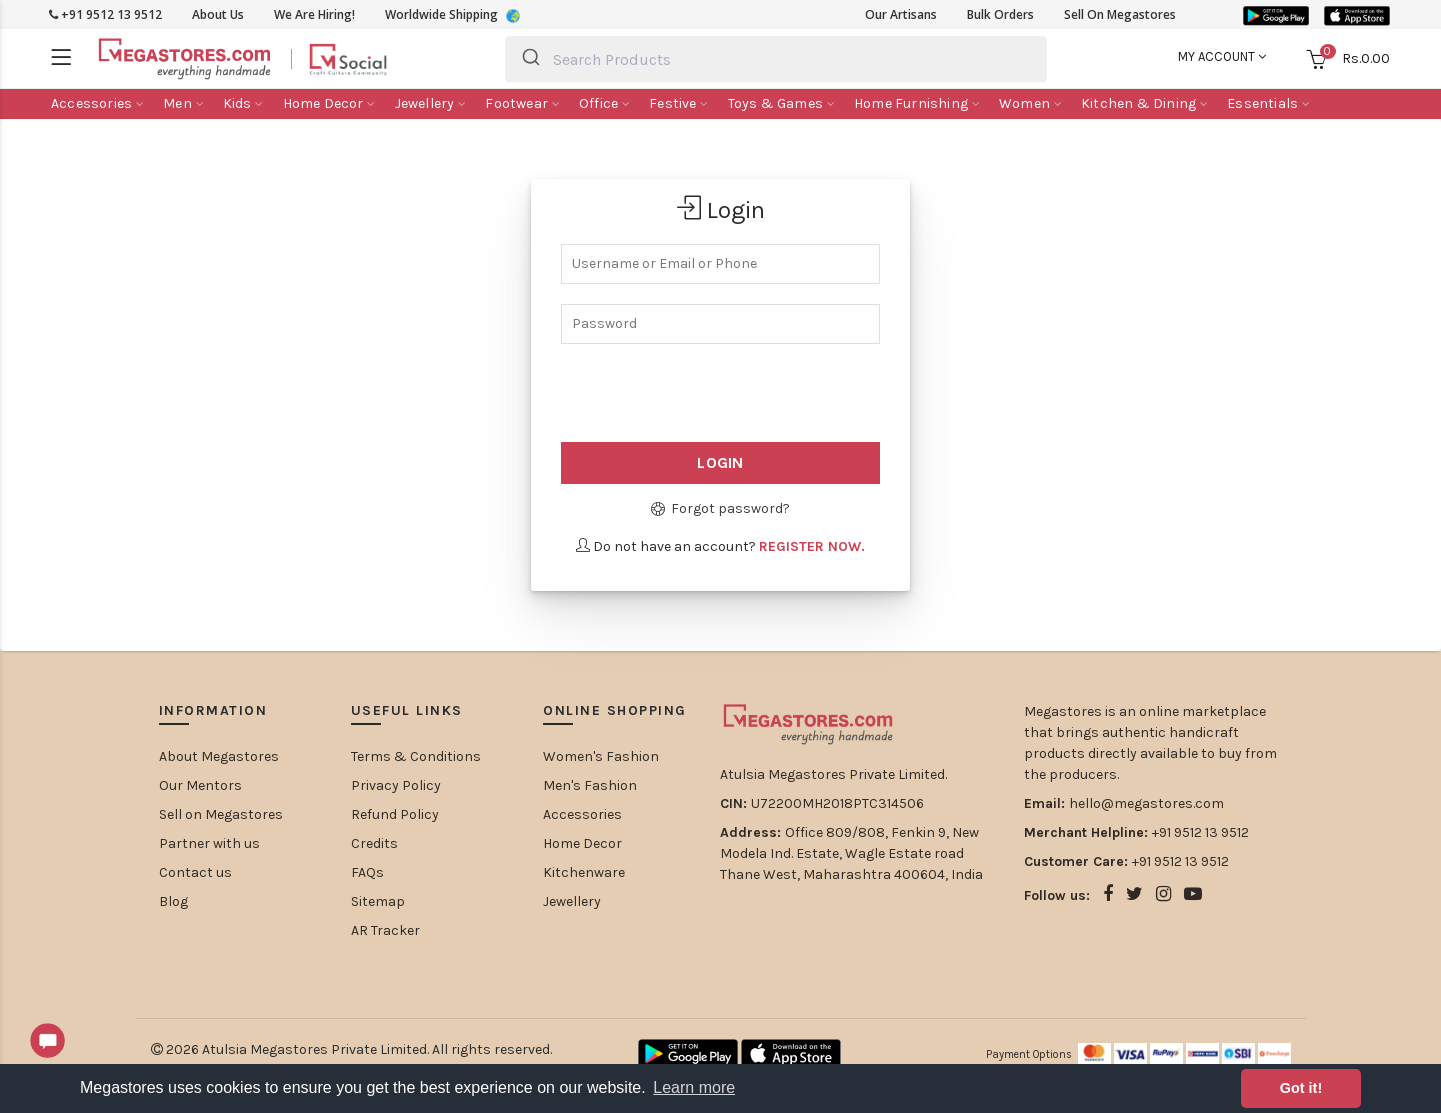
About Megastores (219, 756)
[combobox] (776, 59)
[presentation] (682, 395)
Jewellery (572, 901)
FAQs (367, 872)
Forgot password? (720, 508)
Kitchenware (584, 872)
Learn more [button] (694, 1087)
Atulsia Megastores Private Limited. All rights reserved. (377, 1049)
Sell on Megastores (221, 814)
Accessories (582, 814)
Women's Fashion (601, 756)
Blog (173, 901)
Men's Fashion (590, 785)
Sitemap (378, 901)
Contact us (195, 872)
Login (720, 462)
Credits (374, 843)
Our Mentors (200, 785)
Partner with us (209, 843)
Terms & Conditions (416, 756)
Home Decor (582, 843)
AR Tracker (385, 930)
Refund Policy (395, 814)
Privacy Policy (396, 785)
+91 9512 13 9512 (105, 14)
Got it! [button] (1301, 1088)
